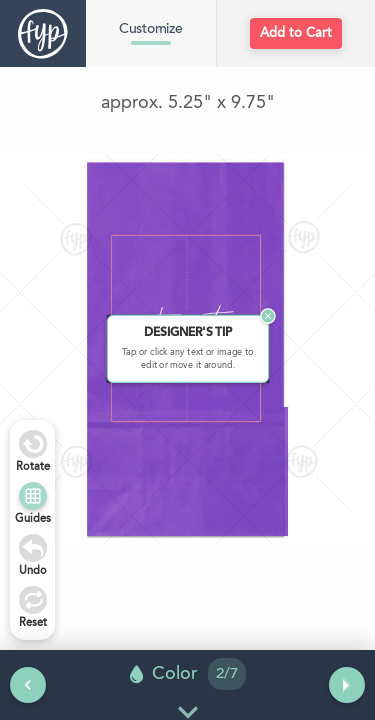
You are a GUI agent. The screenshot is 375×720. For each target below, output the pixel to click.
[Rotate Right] (33, 444)
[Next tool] (347, 685)
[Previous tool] (28, 685)
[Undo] (33, 548)
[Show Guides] (33, 496)
